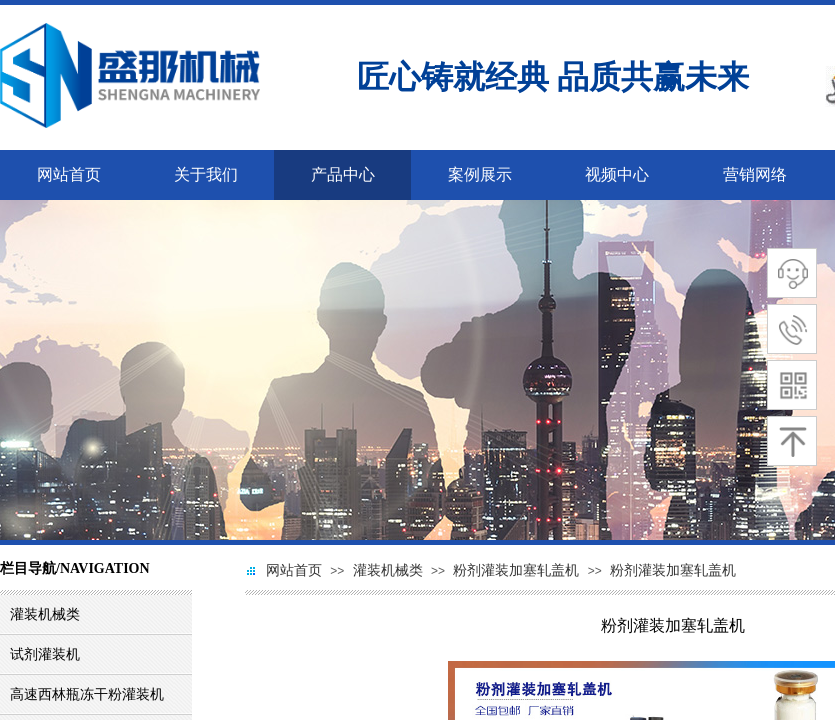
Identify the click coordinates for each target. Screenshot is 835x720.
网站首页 (294, 570)
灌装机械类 (388, 570)
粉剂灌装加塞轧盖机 (516, 570)
